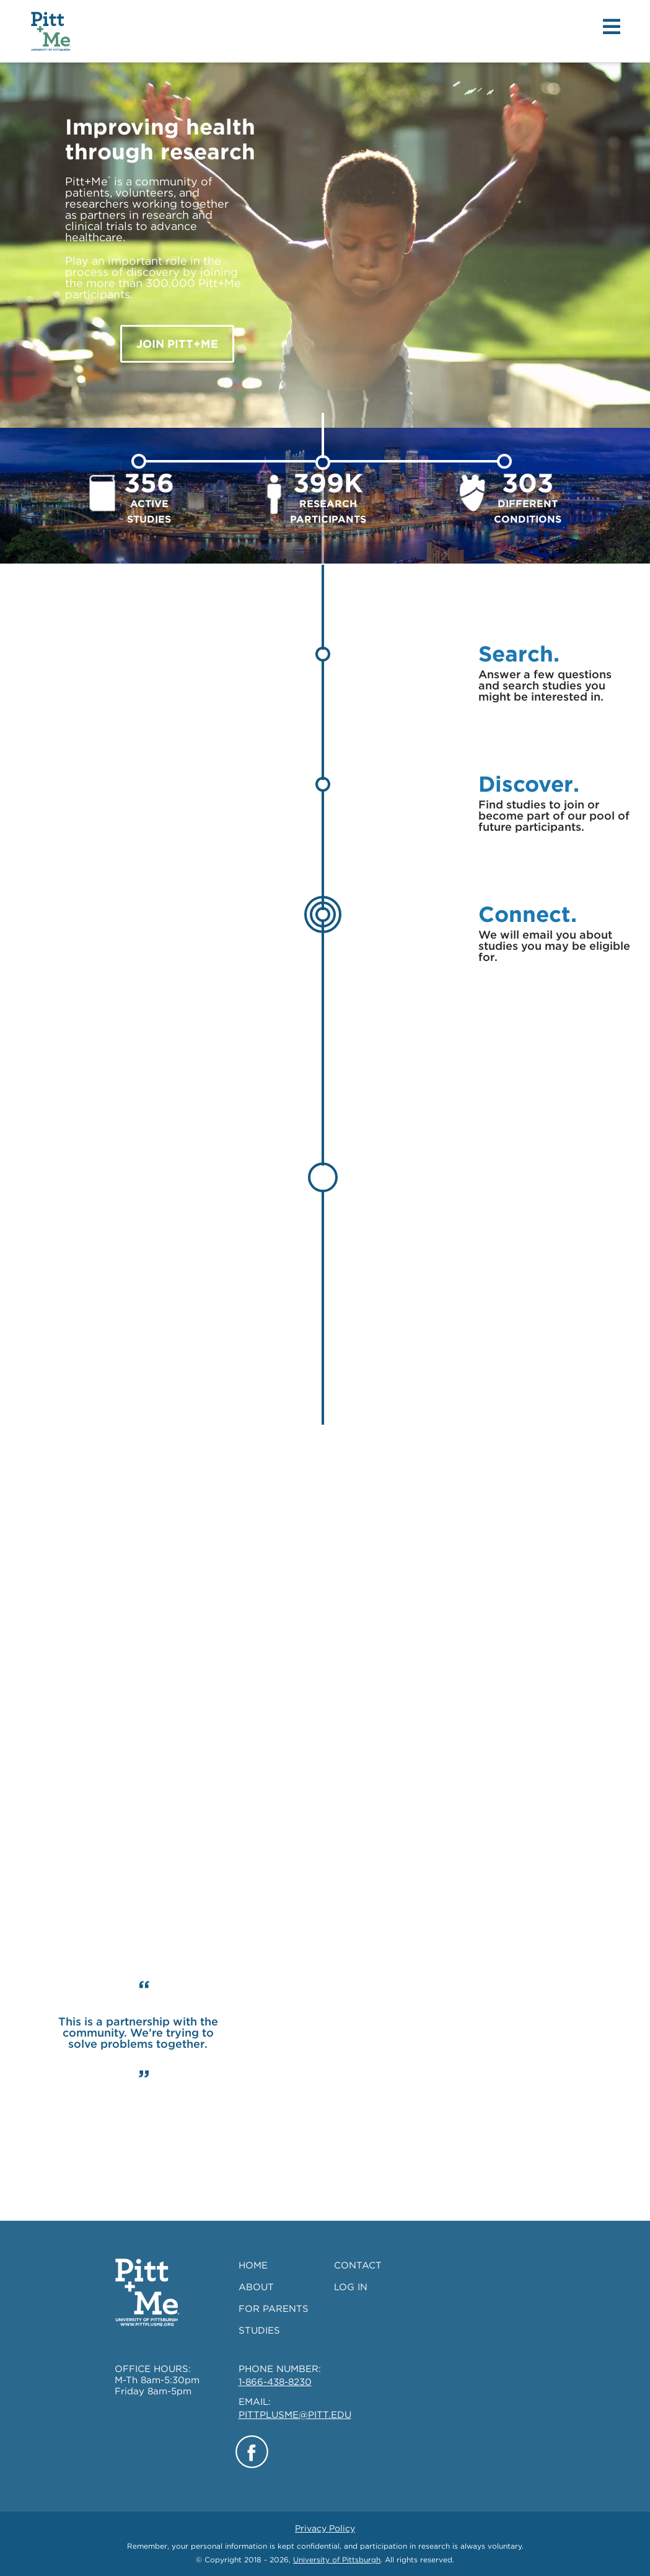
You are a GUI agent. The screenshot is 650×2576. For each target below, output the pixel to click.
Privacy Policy (325, 2528)
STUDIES (259, 2330)
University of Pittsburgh (336, 2559)
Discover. (528, 784)
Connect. (527, 914)
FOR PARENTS (274, 2308)
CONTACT (358, 2265)
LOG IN (350, 2287)
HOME (253, 2265)
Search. (519, 653)
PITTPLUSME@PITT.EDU (295, 2414)
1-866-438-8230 (275, 2382)
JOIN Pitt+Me (177, 343)
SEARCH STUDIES (493, 1704)
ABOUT (256, 2287)
